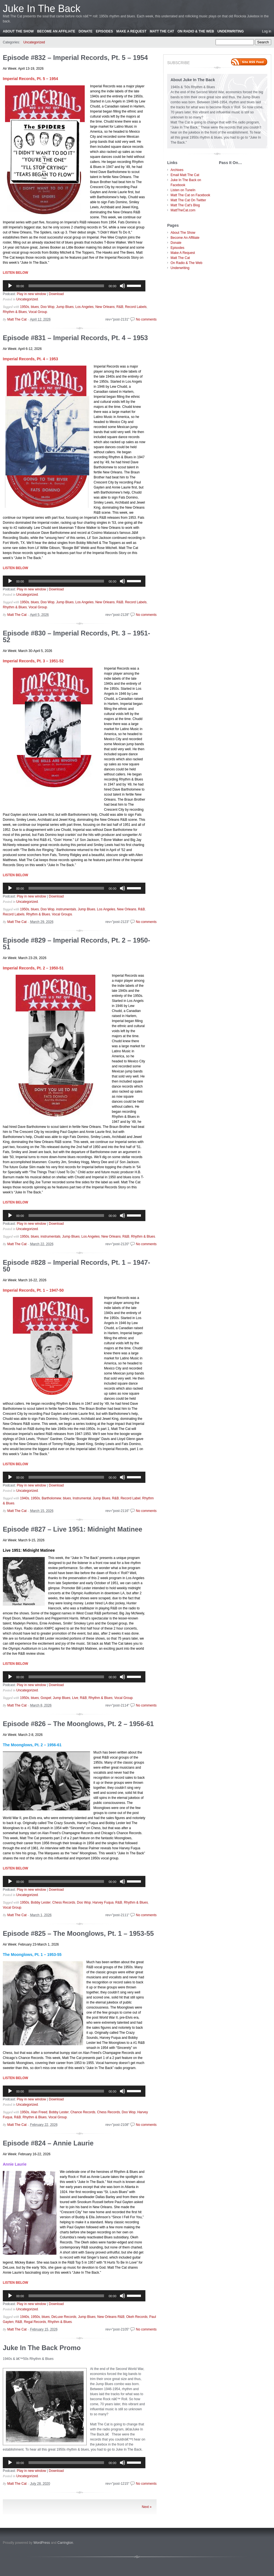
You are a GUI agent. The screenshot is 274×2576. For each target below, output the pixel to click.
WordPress (41, 2543)
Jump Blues (65, 307)
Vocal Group (38, 312)
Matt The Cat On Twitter (188, 200)
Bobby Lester (41, 1902)
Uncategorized (34, 42)
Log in (266, 31)
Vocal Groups (62, 914)
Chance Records (82, 2112)
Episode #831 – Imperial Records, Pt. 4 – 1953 (75, 338)
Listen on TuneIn (183, 190)
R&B (119, 307)
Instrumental (82, 1498)
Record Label (130, 1498)
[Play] (10, 286)
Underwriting (230, 31)
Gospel (46, 1698)
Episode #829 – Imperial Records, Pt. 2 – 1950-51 (76, 943)
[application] (74, 285)
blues (35, 307)
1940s (24, 1498)
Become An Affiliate (56, 31)
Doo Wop (48, 307)
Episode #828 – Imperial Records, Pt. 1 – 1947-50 (76, 1266)
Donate (86, 31)
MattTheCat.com (183, 210)
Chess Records (63, 1902)
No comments (146, 319)
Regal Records (35, 2322)
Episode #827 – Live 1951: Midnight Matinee (72, 1529)
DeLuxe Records (63, 2317)
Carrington (65, 2543)
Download (56, 294)
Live (75, 1698)
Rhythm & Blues (15, 312)
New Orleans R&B (110, 2317)
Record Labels (136, 307)
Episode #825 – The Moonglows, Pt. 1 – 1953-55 (78, 1933)
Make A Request (131, 31)
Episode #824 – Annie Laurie (48, 2143)
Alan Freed (39, 2112)
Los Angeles (84, 307)
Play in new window (31, 294)
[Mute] (122, 286)
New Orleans (105, 307)
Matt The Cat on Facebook (190, 195)
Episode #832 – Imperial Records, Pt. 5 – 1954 (75, 57)
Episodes (104, 31)
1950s (24, 307)
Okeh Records (137, 2317)
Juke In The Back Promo (42, 2347)
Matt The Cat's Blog (185, 205)
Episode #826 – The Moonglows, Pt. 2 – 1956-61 (78, 1724)
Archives (177, 170)
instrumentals (66, 909)
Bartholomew (51, 1498)
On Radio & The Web (196, 31)
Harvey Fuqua (103, 1902)
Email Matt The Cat (185, 175)
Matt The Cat (162, 31)
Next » (147, 2507)
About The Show (18, 31)
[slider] (66, 285)
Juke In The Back (42, 8)
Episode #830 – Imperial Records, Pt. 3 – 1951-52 (76, 636)
